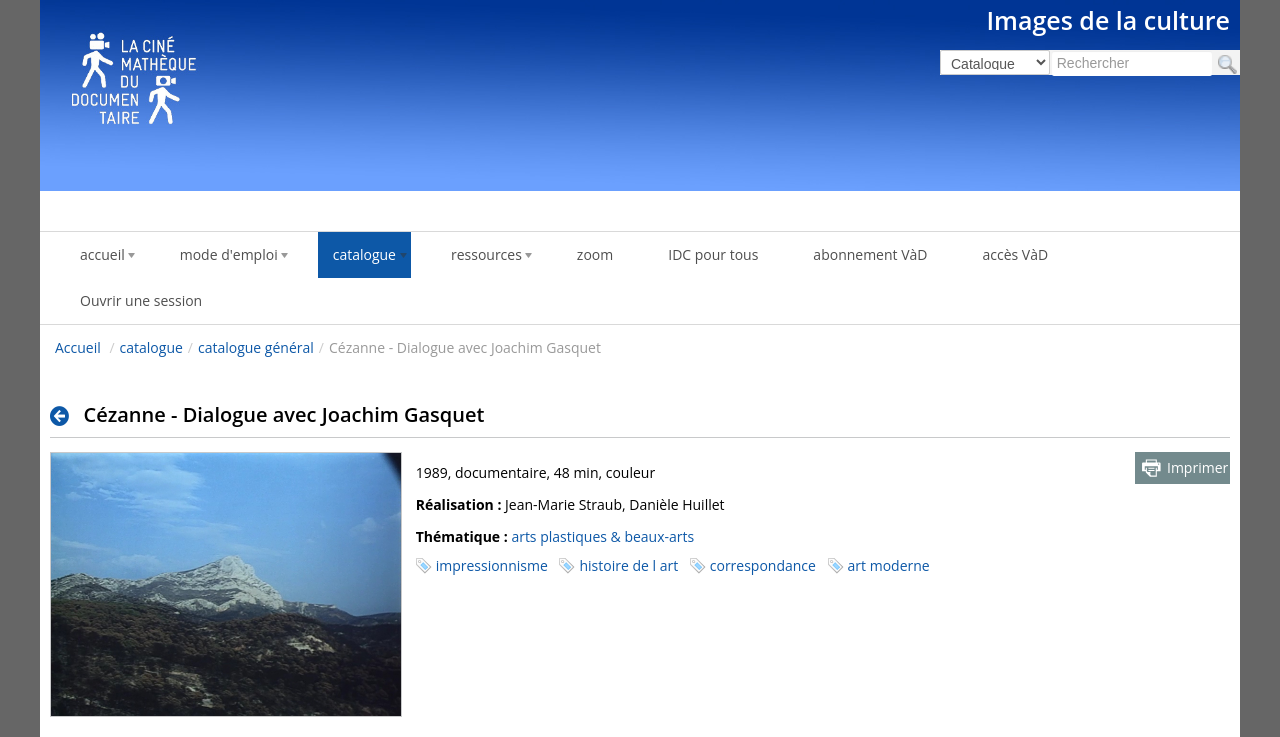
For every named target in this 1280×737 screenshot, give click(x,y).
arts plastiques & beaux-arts (602, 536)
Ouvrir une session (141, 300)
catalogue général (256, 347)
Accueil (78, 347)
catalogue (151, 347)
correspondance (763, 565)
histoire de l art (628, 565)
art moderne (889, 565)
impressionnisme (492, 565)
